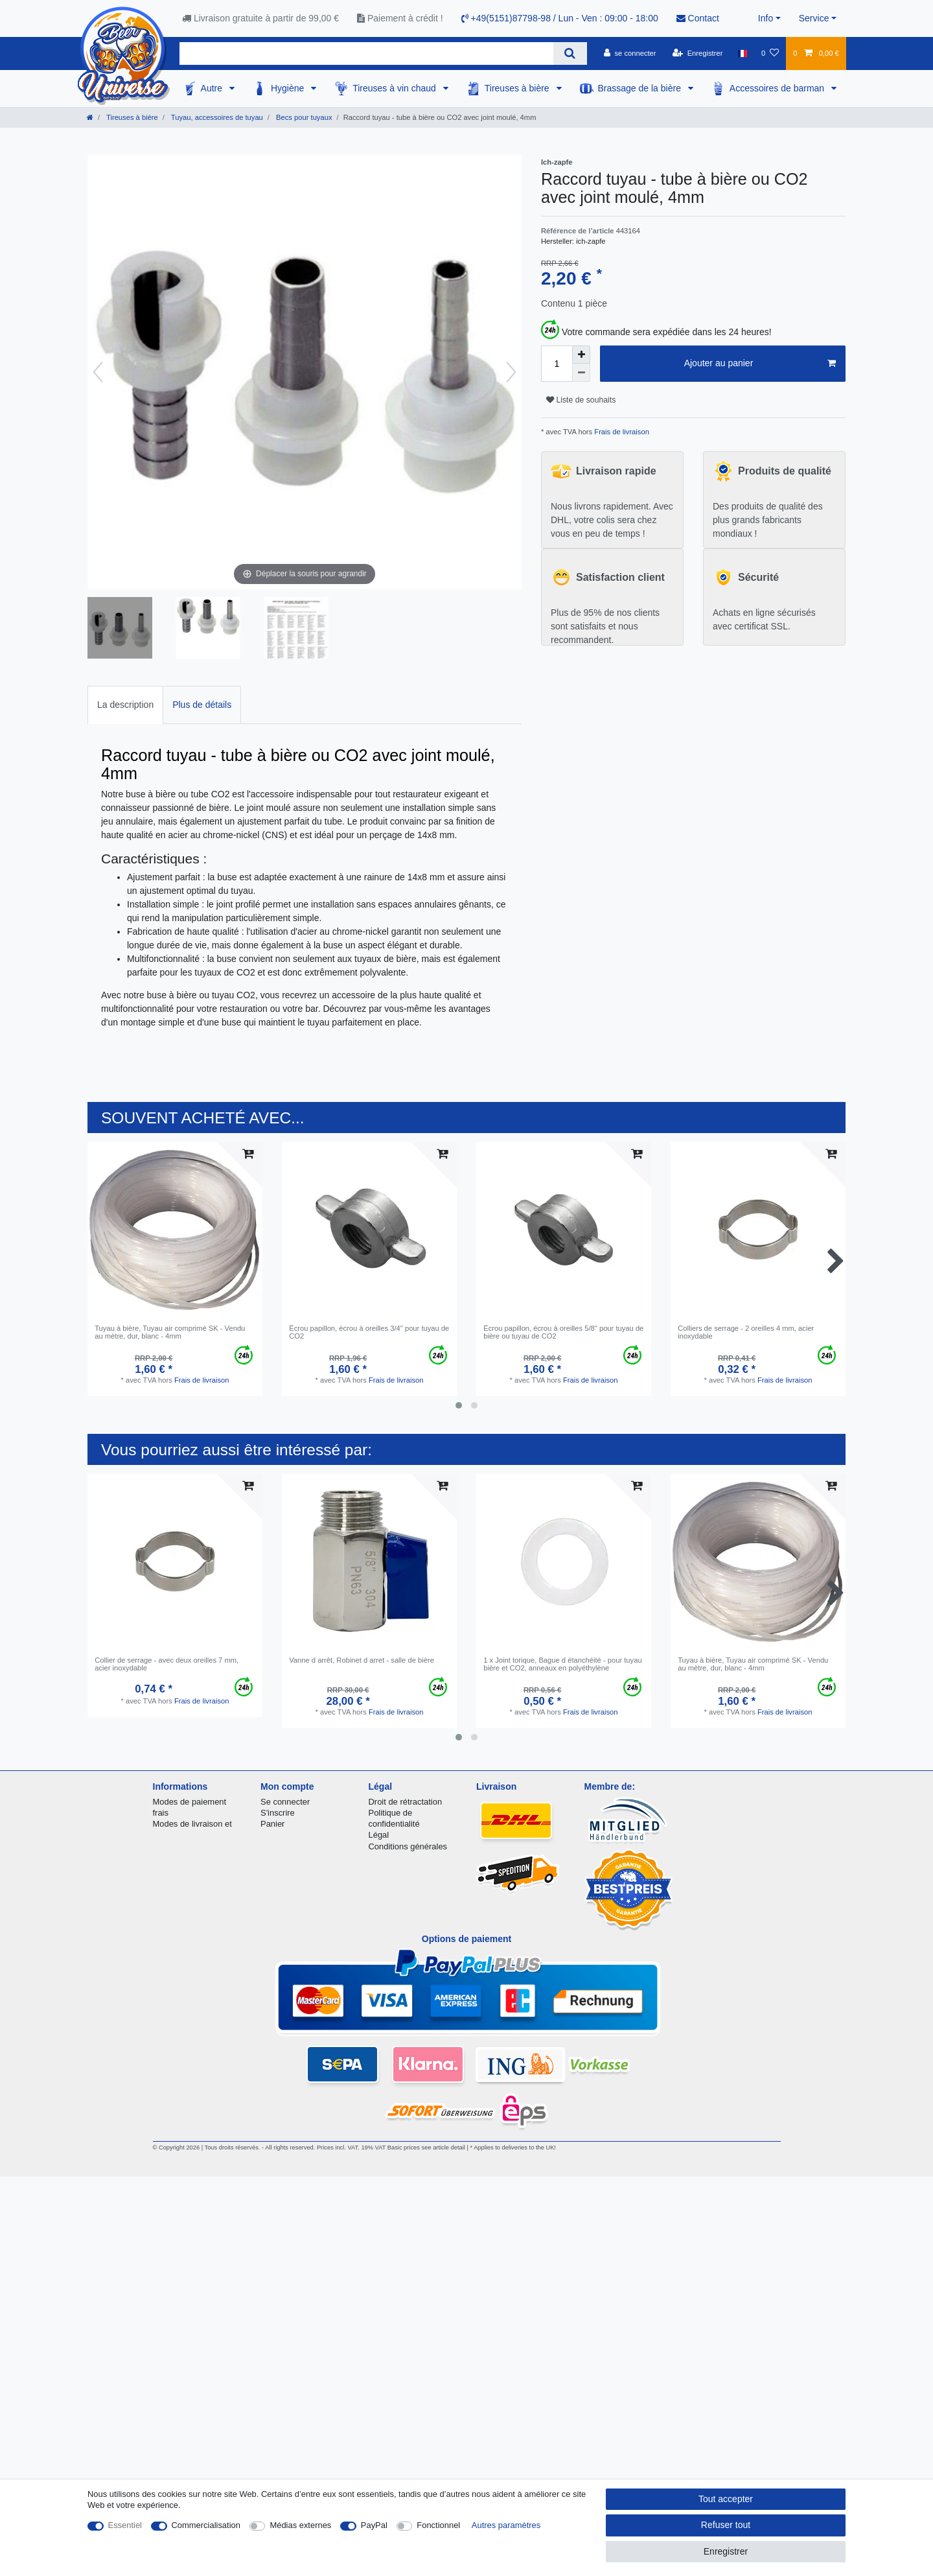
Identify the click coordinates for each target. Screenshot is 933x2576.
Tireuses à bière (518, 88)
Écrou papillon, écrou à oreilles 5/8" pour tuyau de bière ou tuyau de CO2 (563, 1332)
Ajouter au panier (760, 363)
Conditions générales (408, 1846)
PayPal (374, 2525)
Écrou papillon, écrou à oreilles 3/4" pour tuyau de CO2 (369, 1332)
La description (125, 704)
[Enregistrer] (697, 53)
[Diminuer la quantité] (581, 373)
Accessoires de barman (778, 88)
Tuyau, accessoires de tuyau (216, 117)
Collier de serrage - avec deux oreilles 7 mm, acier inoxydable (166, 1664)
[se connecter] (630, 53)
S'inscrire (277, 1813)
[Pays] (742, 53)
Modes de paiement (190, 1802)
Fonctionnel (438, 2525)
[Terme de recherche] (366, 53)
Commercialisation (206, 2525)
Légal (379, 1835)
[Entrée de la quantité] (556, 363)
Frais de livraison (620, 432)
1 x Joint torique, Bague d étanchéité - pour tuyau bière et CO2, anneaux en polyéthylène (562, 1664)
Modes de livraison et (192, 1824)
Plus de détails (201, 704)
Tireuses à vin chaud (395, 88)
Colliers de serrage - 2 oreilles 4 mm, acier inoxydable (746, 1332)
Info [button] (765, 18)
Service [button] (814, 18)
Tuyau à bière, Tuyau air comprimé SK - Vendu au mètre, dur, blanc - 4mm (170, 1332)
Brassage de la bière (641, 88)
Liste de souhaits (581, 399)
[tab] (125, 705)
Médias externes (300, 2525)
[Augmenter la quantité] (581, 354)
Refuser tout (725, 2525)
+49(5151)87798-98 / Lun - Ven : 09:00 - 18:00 (559, 18)
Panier (272, 1824)
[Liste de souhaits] (770, 53)
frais (160, 1813)
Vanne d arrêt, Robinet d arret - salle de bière (361, 1660)
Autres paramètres (506, 2525)
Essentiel (125, 2525)
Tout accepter (725, 2499)
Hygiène (288, 88)
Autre (213, 88)
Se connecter (285, 1802)
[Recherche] (569, 53)
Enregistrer (726, 2551)
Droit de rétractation (406, 1802)
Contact (697, 18)
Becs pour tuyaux (303, 117)
